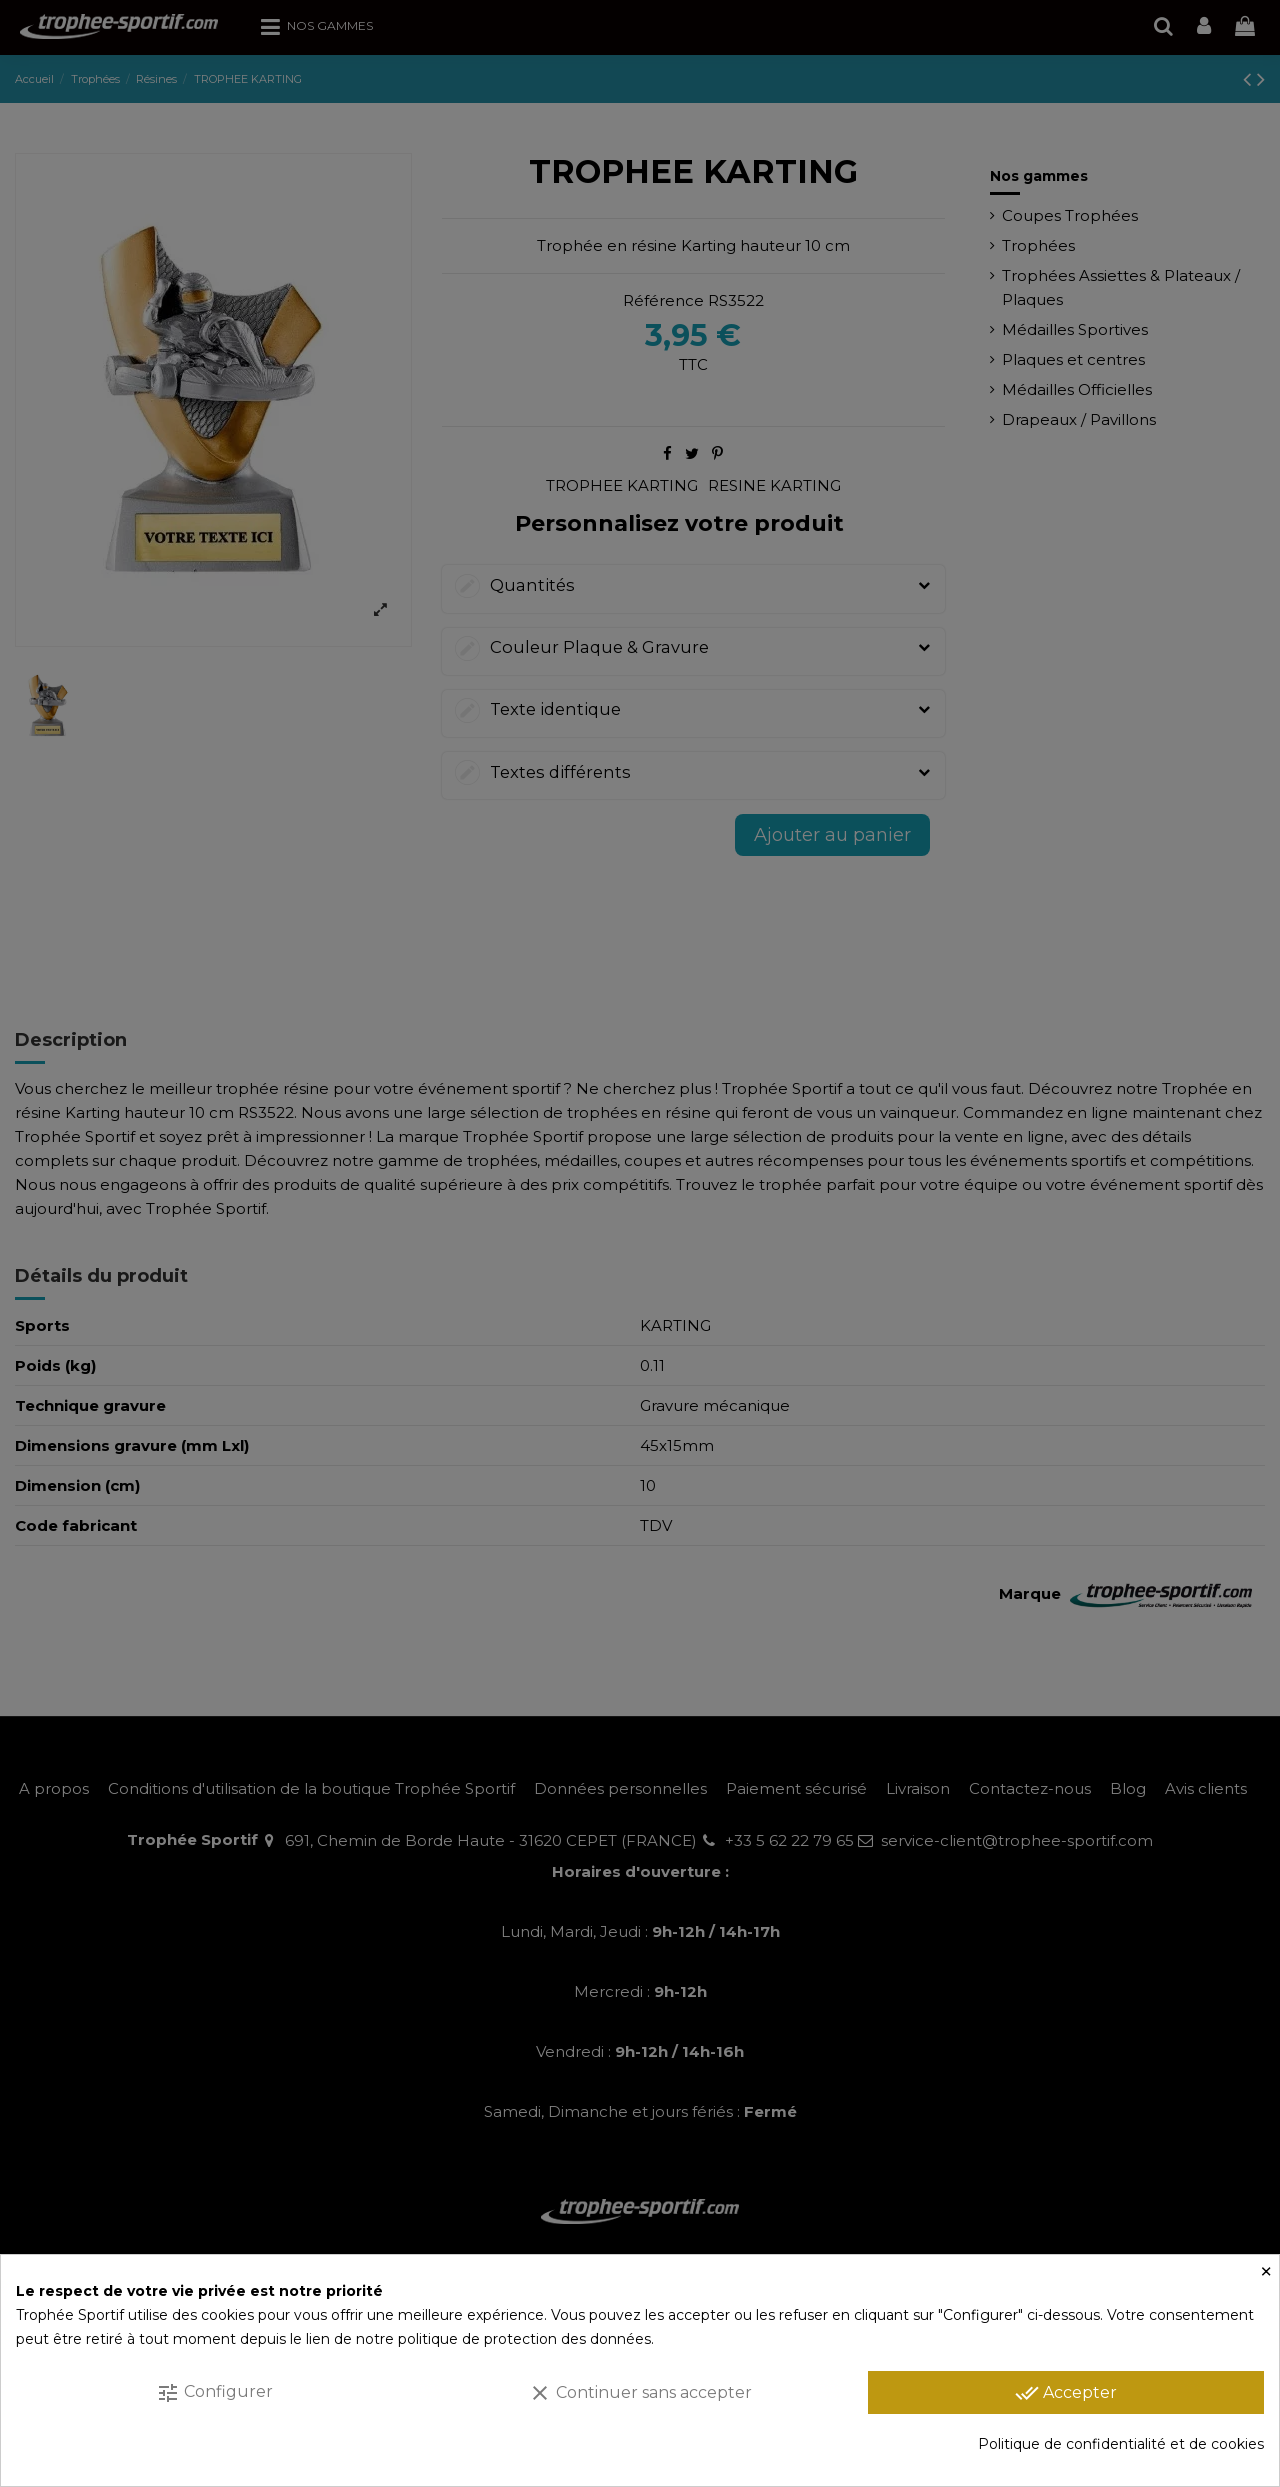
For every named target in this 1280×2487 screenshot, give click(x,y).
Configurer (214, 2393)
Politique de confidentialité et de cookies (1121, 2444)
